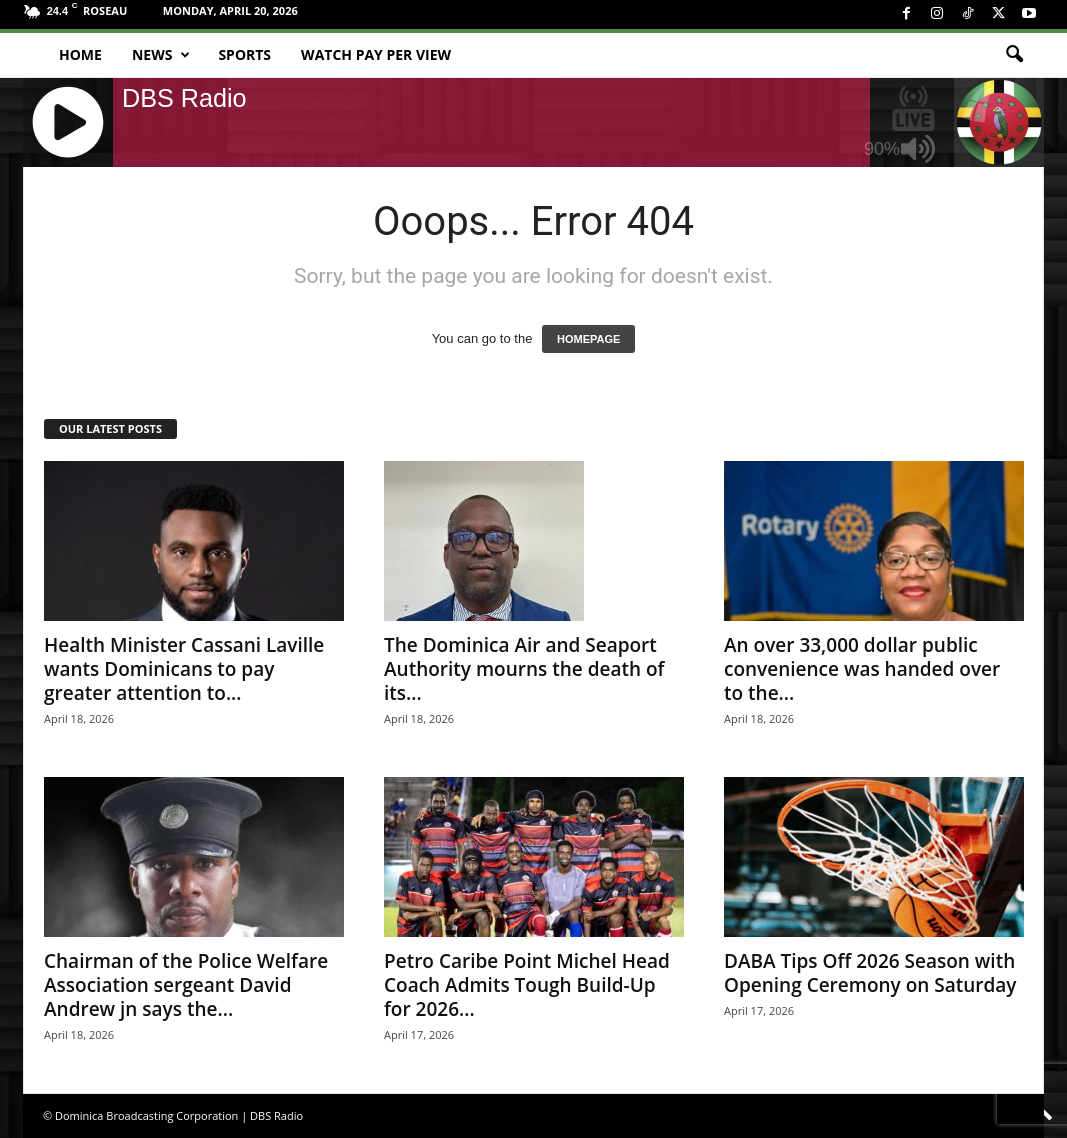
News (161, 55)
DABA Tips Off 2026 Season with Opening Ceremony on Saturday (870, 973)
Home (80, 54)
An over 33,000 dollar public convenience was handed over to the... (862, 669)
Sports (244, 54)
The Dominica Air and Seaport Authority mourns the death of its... (524, 669)
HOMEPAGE (588, 339)
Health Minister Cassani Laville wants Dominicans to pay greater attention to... (184, 669)
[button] (1014, 55)
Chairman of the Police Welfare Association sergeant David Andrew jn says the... (186, 985)
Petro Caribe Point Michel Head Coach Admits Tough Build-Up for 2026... (527, 985)
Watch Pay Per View (376, 54)
